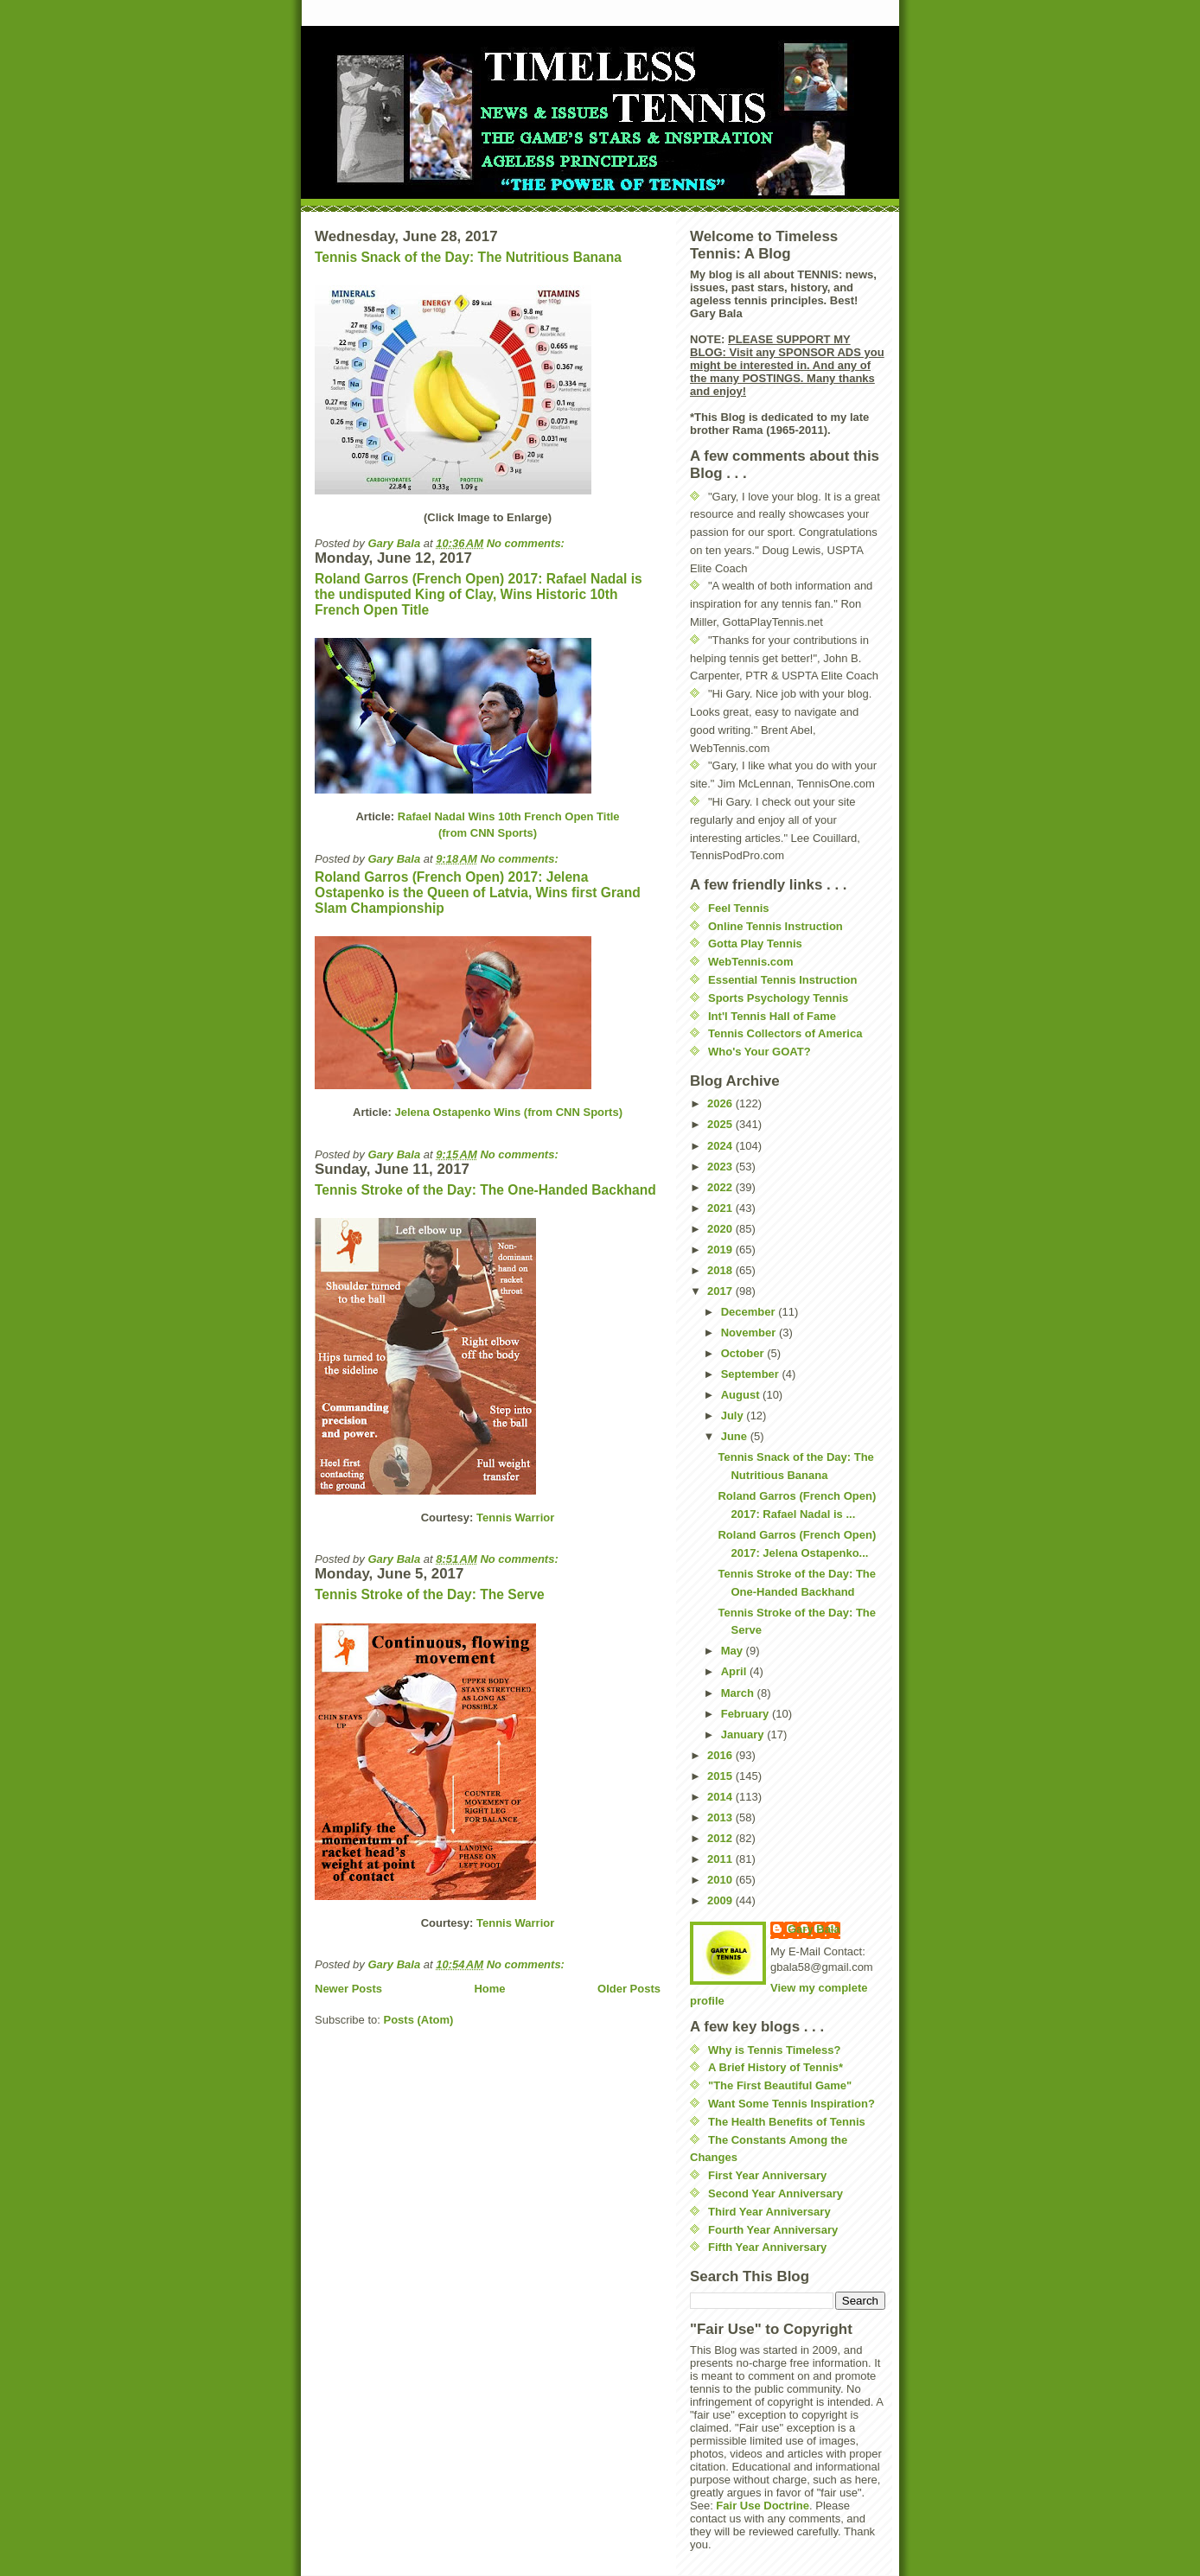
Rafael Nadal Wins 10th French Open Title (509, 816)
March (739, 1693)
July (734, 1415)
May (733, 1650)
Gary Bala (814, 1928)
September (751, 1374)
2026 (721, 1103)
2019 (721, 1249)
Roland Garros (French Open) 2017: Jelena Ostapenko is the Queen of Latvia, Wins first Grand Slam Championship (478, 892)
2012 (721, 1838)
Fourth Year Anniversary (773, 2229)
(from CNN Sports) (487, 832)
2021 (721, 1208)
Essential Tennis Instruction (782, 979)
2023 (721, 1166)
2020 (721, 1228)
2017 (721, 1291)
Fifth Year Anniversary (767, 2247)
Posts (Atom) (419, 2019)
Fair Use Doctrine (762, 2505)
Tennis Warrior (515, 1517)
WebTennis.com (750, 961)
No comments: (527, 543)
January (744, 1734)
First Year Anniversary (767, 2175)
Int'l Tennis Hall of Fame (772, 1016)
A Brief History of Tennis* (775, 2067)
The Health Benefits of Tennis (786, 2121)
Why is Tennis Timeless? (774, 2050)
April (735, 1671)
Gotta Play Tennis (755, 943)
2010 (721, 1879)
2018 (721, 1270)
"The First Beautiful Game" (780, 2085)
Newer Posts (348, 1988)
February (746, 1713)
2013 (721, 1817)
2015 (721, 1775)
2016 (721, 1755)
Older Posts (629, 1988)
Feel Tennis (738, 908)
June (735, 1436)
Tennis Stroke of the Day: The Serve (430, 1594)
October (744, 1353)
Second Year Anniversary (775, 2193)
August (742, 1394)
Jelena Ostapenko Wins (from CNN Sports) (508, 1112)
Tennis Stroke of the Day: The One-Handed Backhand (485, 1190)
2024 (721, 1145)
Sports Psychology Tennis (778, 998)
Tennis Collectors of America (785, 1033)
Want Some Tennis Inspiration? (791, 2103)
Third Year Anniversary (769, 2211)
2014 (721, 1796)
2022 (721, 1187)
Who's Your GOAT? (759, 1051)
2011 (721, 1858)
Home (489, 1988)
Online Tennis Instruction (775, 926)
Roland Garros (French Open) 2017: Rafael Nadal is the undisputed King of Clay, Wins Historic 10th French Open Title (478, 594)
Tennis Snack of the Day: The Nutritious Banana (468, 257)
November (750, 1332)
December (749, 1311)
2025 (721, 1124)
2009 (721, 1900)
